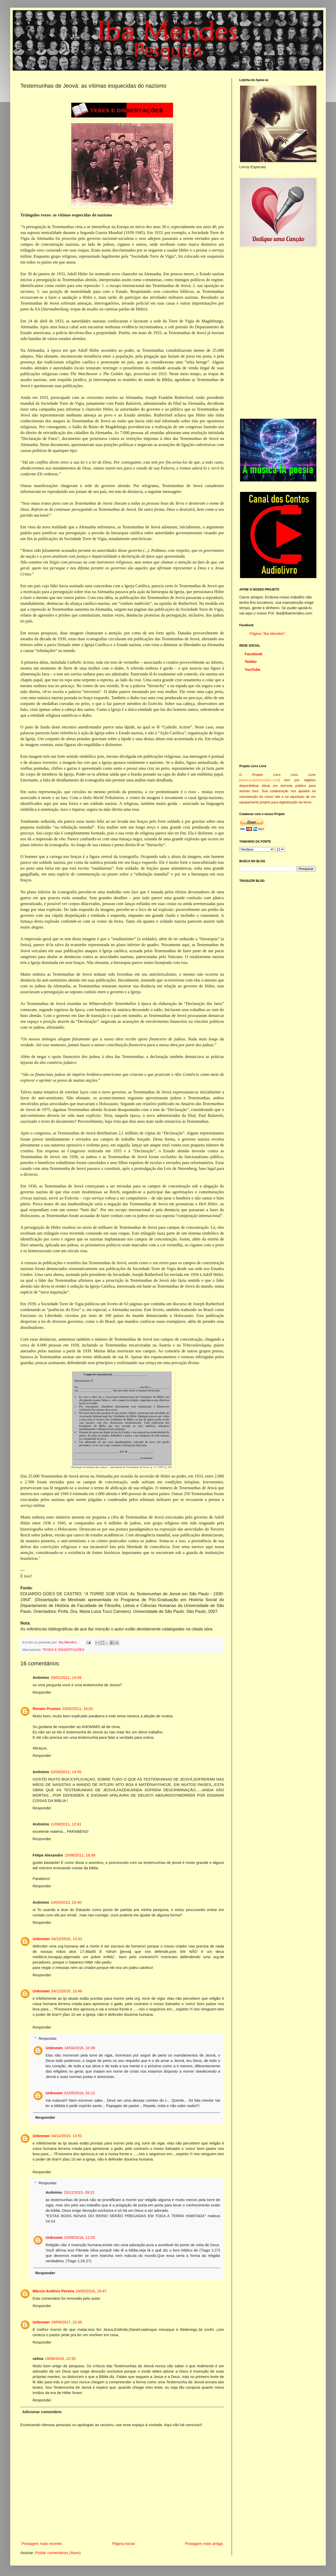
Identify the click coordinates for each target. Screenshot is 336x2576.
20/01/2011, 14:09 (66, 1677)
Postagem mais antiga (204, 2543)
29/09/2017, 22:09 (66, 2322)
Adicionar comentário (42, 2412)
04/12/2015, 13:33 (66, 1939)
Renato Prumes (47, 1708)
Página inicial (123, 2543)
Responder (42, 1692)
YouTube (252, 669)
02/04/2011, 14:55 (66, 1772)
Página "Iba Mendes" (267, 633)
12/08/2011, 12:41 (66, 1824)
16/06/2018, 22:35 (60, 2358)
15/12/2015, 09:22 (79, 2192)
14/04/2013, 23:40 (66, 1902)
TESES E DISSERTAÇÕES (64, 1650)
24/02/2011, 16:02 (77, 1708)
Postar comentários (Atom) (57, 2553)
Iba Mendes (68, 1642)
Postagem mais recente (42, 2543)
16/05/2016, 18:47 (91, 2291)
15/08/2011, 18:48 (80, 1855)
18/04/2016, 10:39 (79, 2048)
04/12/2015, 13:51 (66, 2136)
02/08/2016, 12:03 (79, 2237)
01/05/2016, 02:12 (79, 2093)
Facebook (253, 654)
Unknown (41, 1939)
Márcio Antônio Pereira (53, 2291)
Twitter (251, 661)
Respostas (47, 2038)
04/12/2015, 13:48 (66, 1991)
